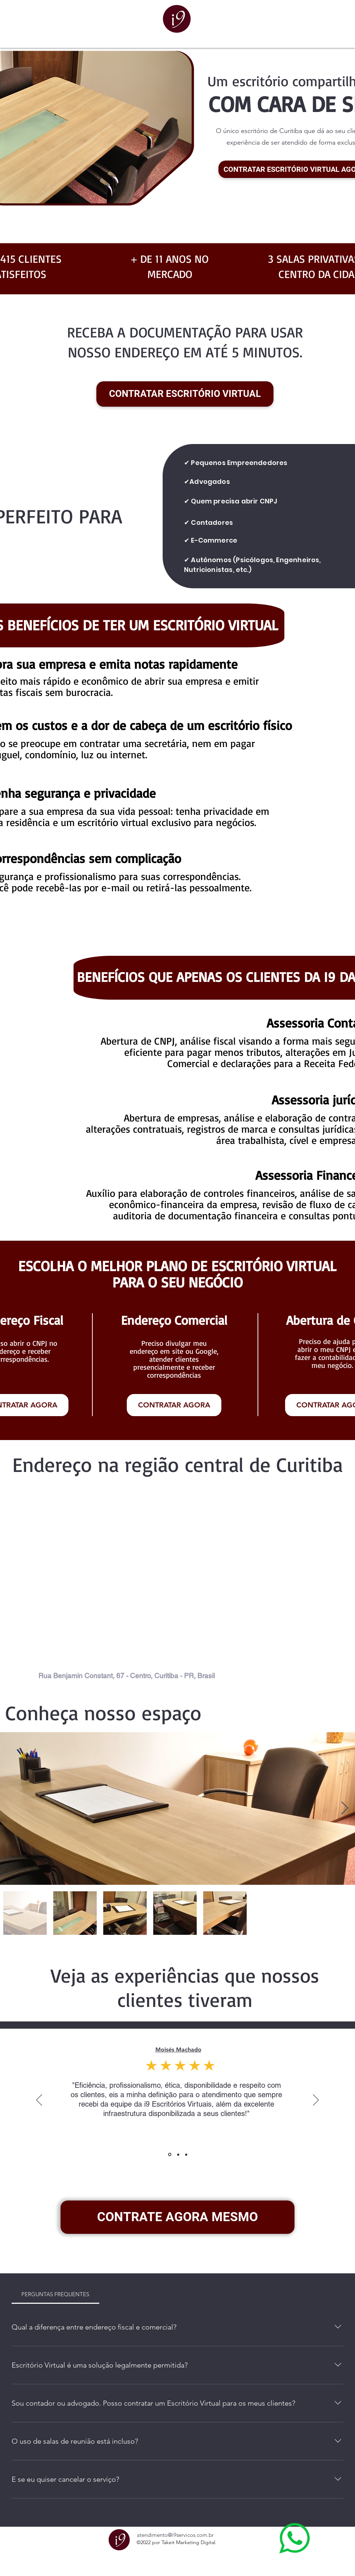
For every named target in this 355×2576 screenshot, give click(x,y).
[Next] (316, 2100)
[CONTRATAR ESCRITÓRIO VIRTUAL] (184, 394)
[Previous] (39, 2100)
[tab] (55, 2294)
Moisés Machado (178, 2049)
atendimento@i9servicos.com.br (175, 2534)
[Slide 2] (178, 2154)
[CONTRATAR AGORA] (174, 1405)
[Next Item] (345, 1808)
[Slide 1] (169, 2154)
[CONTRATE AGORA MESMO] (177, 2217)
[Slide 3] (186, 2154)
